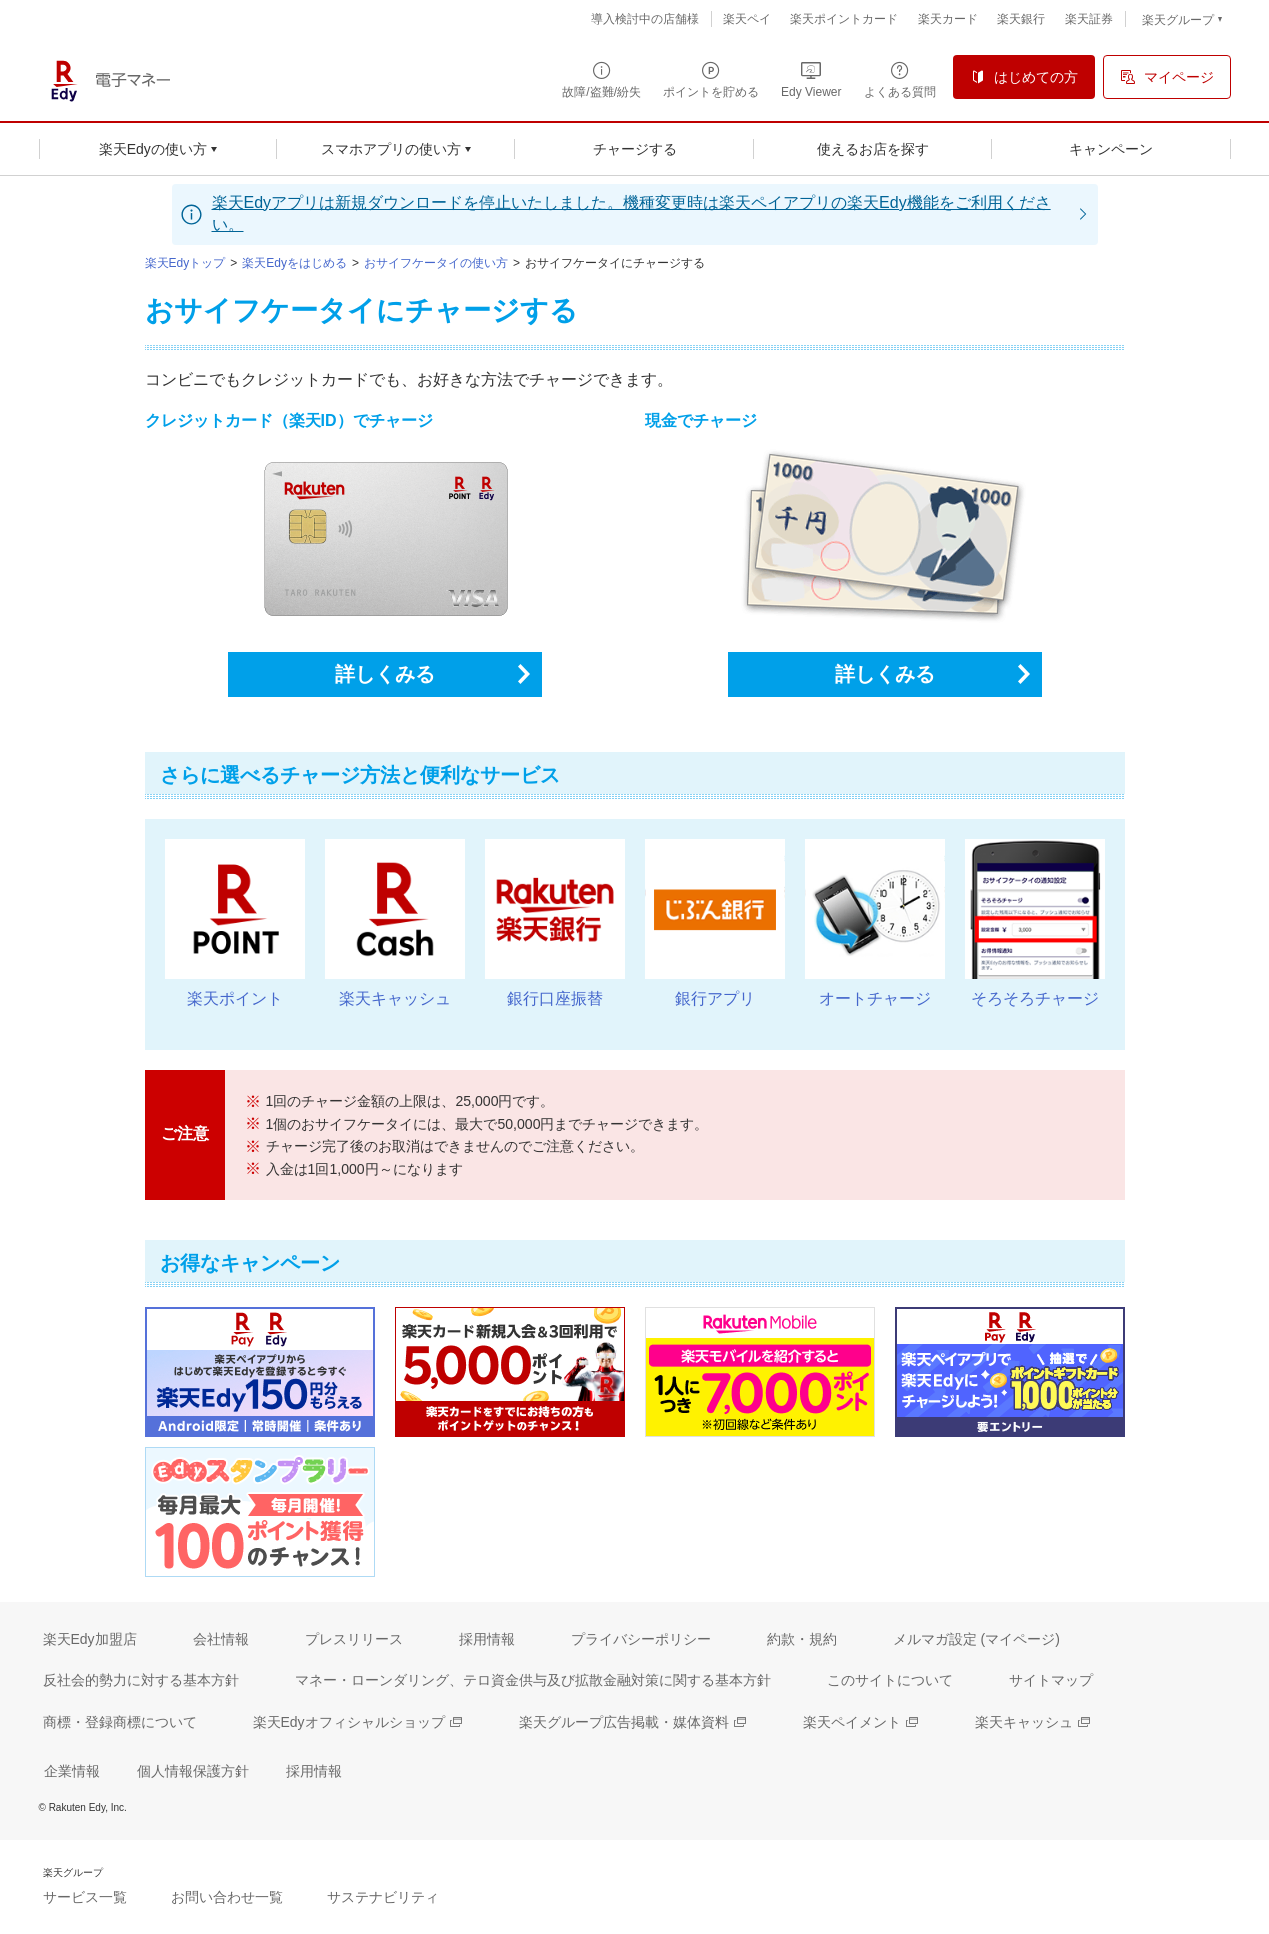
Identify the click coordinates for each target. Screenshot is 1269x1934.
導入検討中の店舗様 (645, 19)
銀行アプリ (715, 998)
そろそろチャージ (1035, 998)
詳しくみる (385, 674)
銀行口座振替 (555, 998)
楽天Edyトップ (185, 263)
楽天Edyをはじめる (294, 263)
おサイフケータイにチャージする (615, 263)
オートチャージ (875, 998)
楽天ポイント (235, 998)
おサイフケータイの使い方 (436, 263)
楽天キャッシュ (395, 998)
